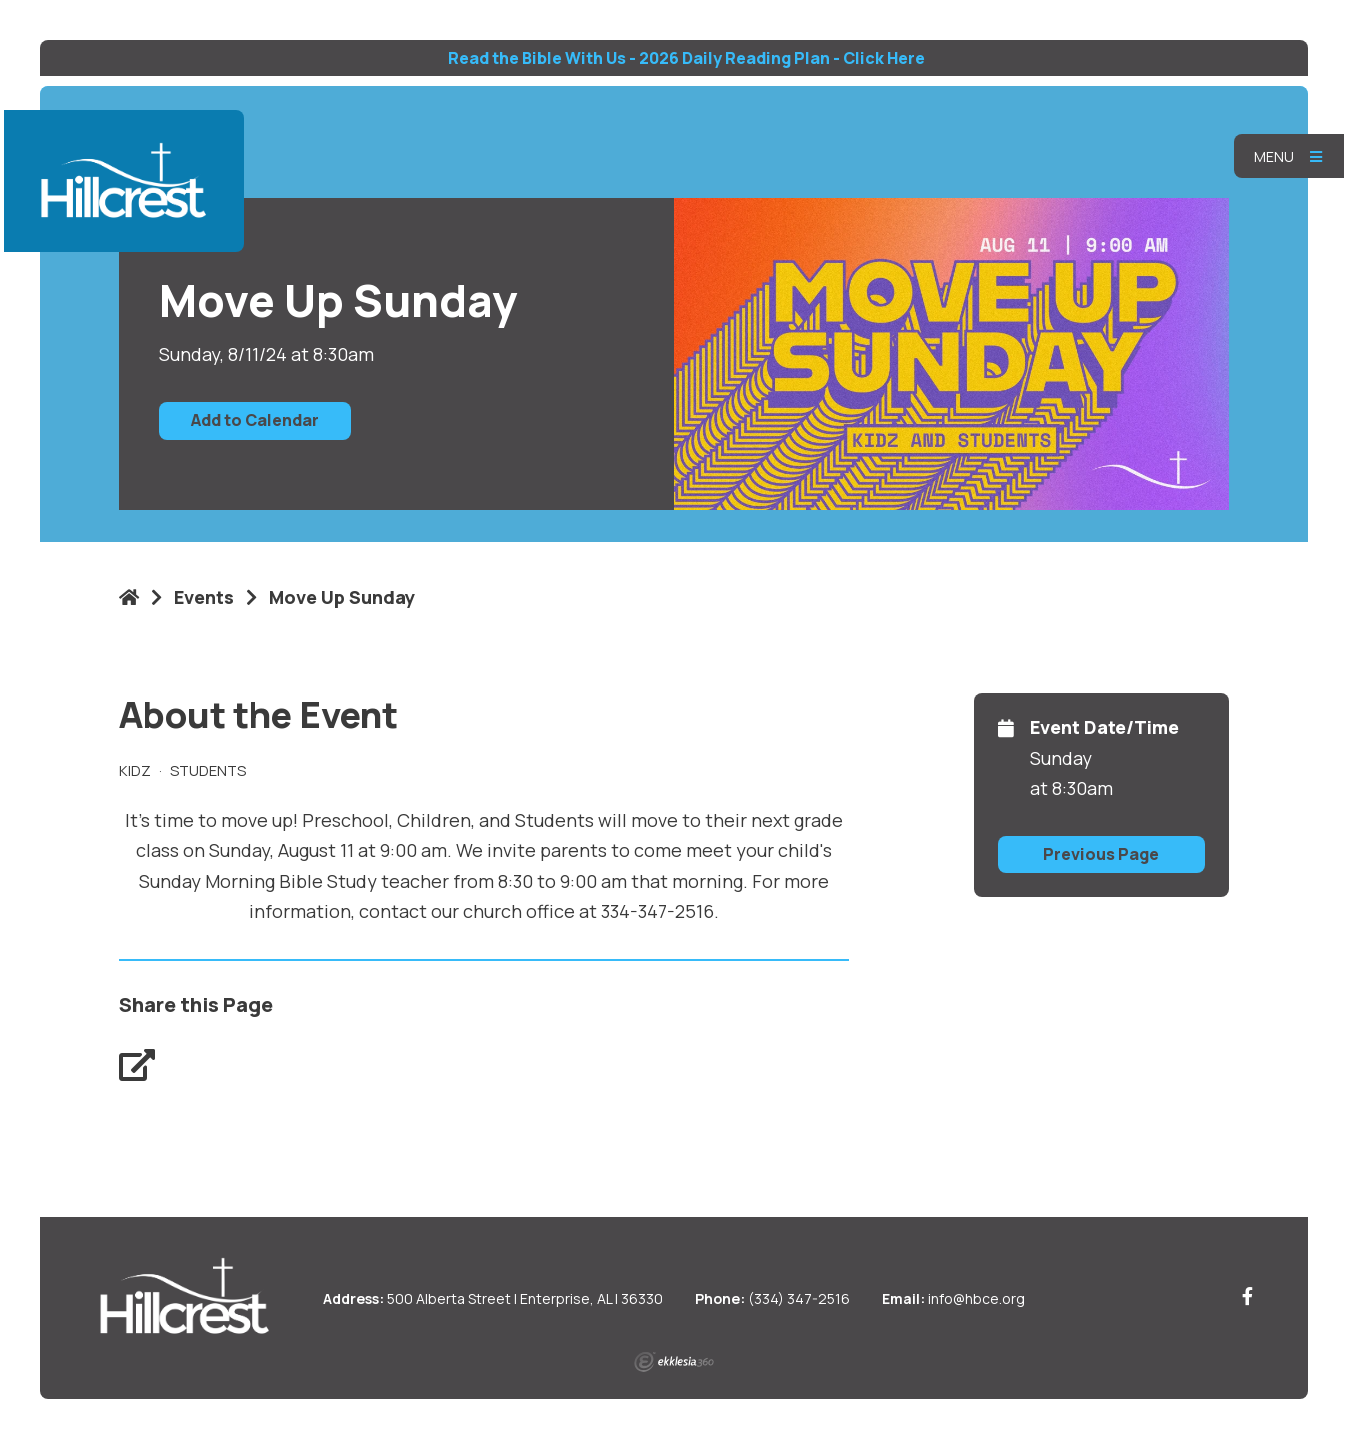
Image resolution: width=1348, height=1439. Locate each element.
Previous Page (1101, 854)
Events (204, 597)
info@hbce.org (976, 1298)
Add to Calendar (255, 420)
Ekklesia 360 (674, 1362)
